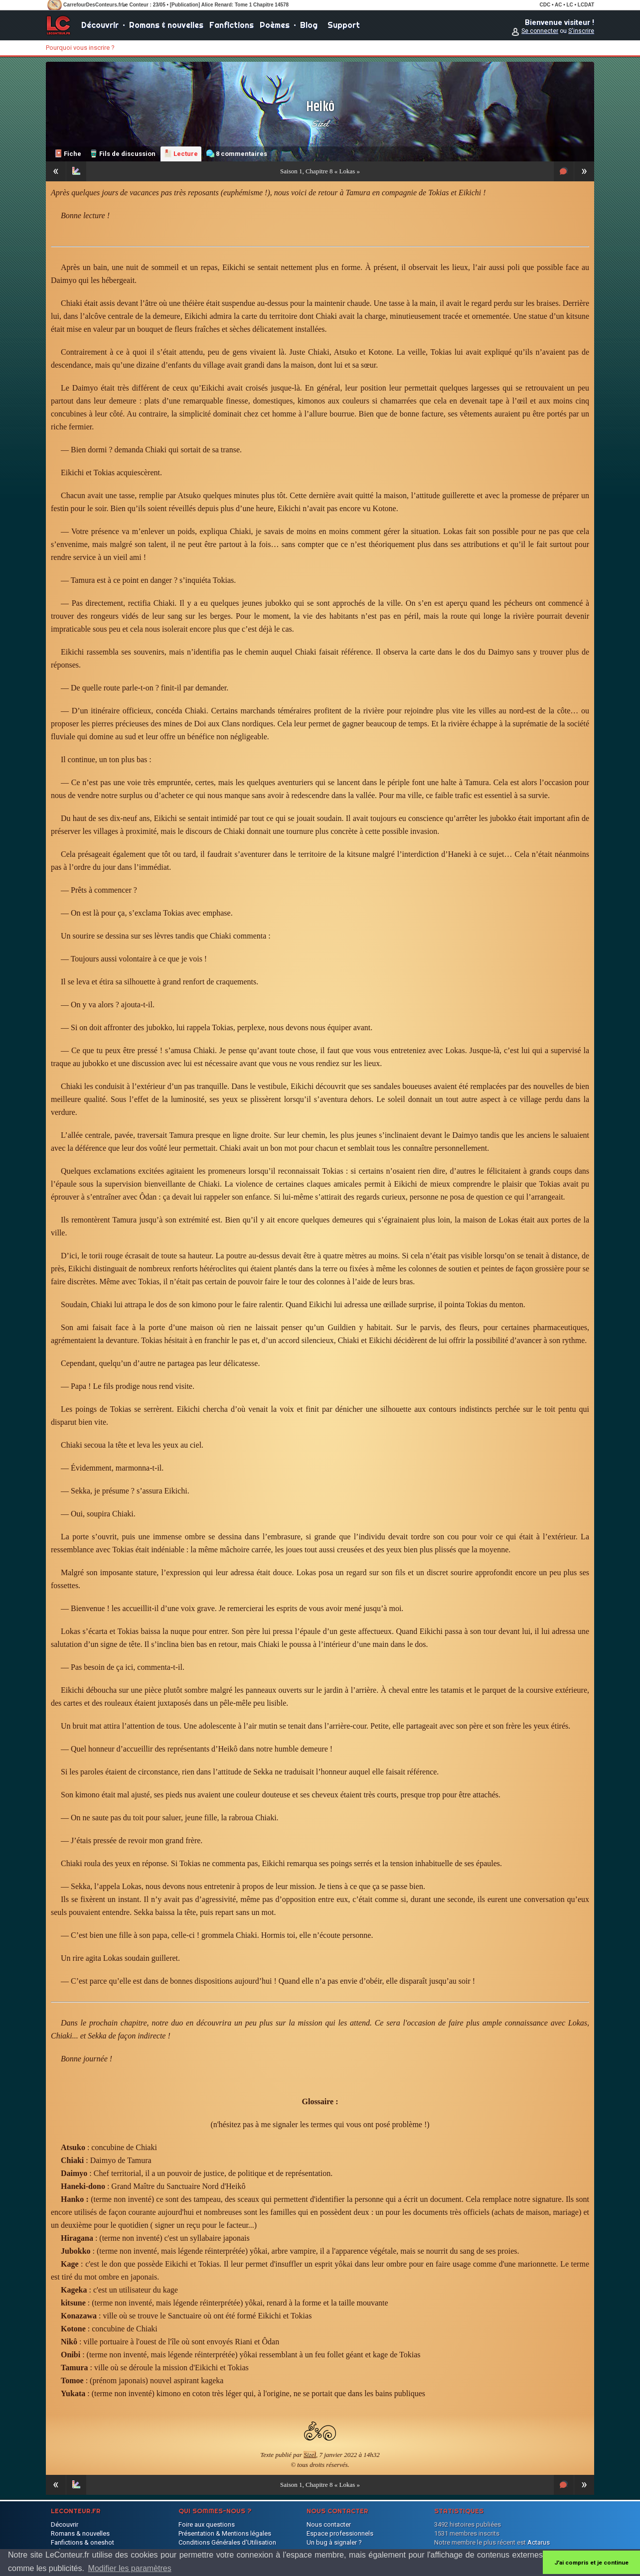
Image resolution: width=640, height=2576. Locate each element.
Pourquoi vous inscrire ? (80, 47)
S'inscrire (581, 30)
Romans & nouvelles (166, 25)
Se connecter (539, 30)
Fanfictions (231, 25)
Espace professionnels (340, 2533)
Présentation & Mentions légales (224, 2533)
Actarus (538, 2542)
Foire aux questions (206, 2524)
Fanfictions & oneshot (82, 2542)
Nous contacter (329, 2524)
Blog (309, 25)
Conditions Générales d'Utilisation (227, 2542)
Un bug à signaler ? (334, 2542)
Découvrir (100, 25)
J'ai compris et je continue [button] (591, 2562)
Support (343, 25)
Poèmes (275, 25)
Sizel (320, 123)
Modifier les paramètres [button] (129, 2568)
